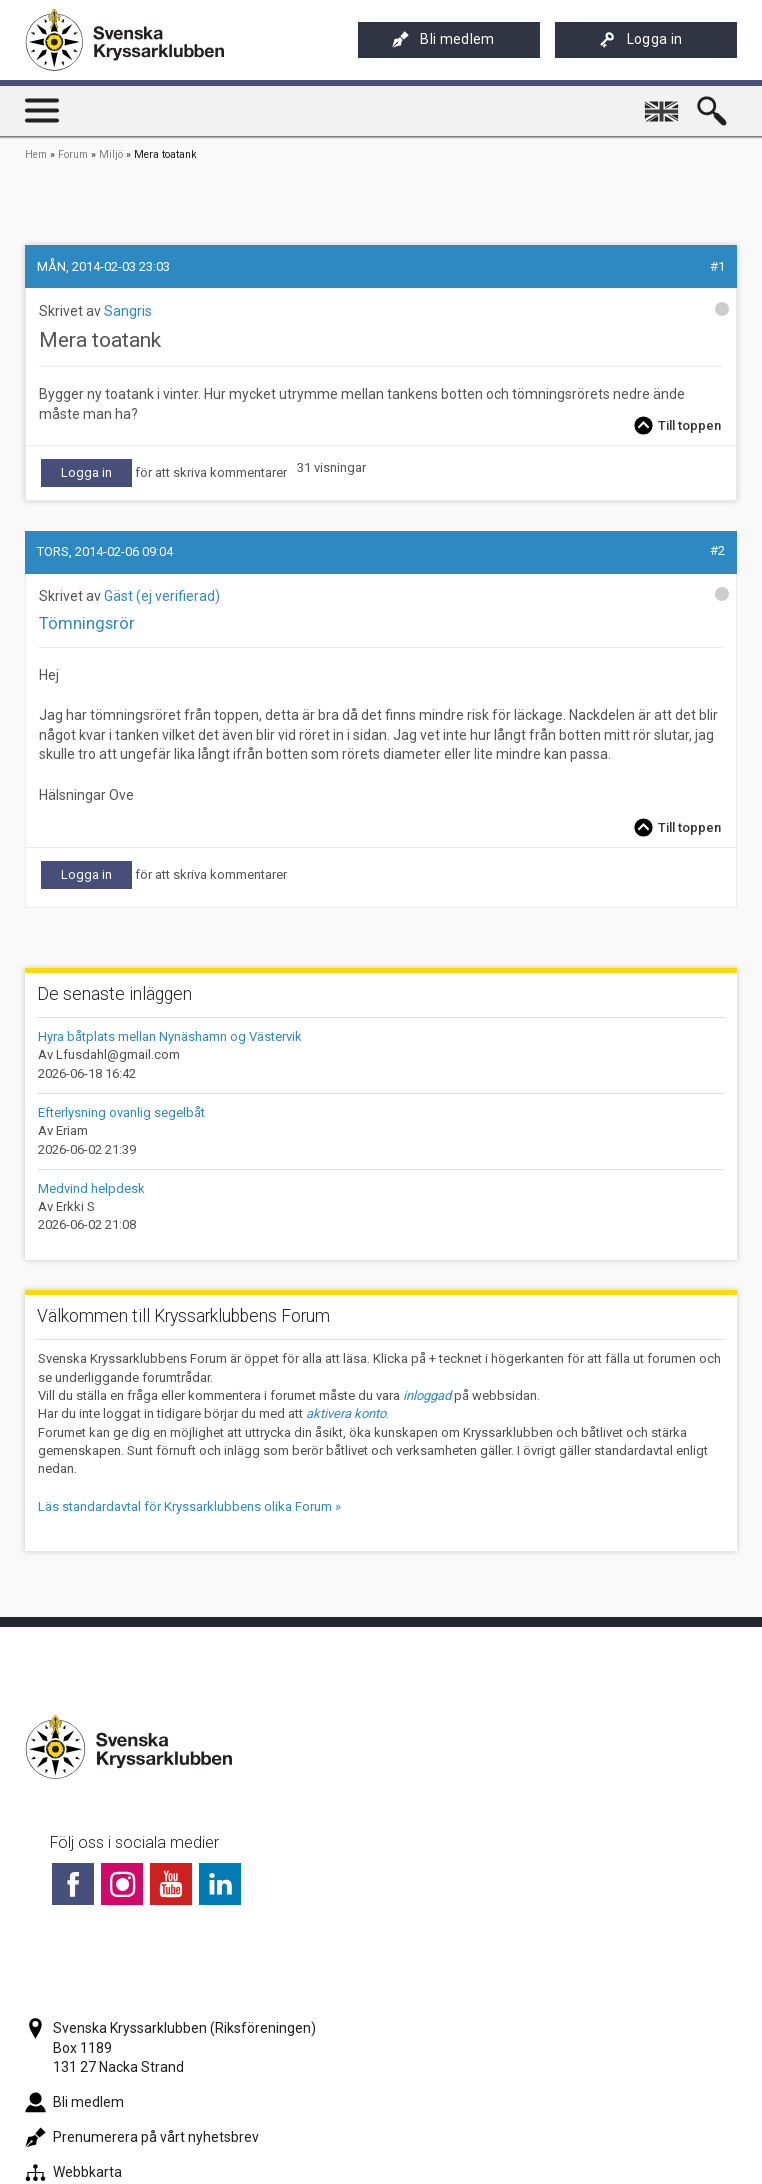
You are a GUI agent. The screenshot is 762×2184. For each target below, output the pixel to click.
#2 (717, 550)
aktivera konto (346, 1413)
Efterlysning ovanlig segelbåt (121, 1112)
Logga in (641, 39)
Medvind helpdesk (91, 1188)
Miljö (111, 154)
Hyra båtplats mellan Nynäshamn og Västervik (170, 1036)
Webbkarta (73, 2172)
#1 (717, 266)
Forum (73, 154)
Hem (36, 154)
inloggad (427, 1395)
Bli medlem (443, 39)
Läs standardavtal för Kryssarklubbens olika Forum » (189, 1506)
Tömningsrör (87, 623)
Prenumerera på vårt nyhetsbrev (142, 2137)
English (664, 103)
